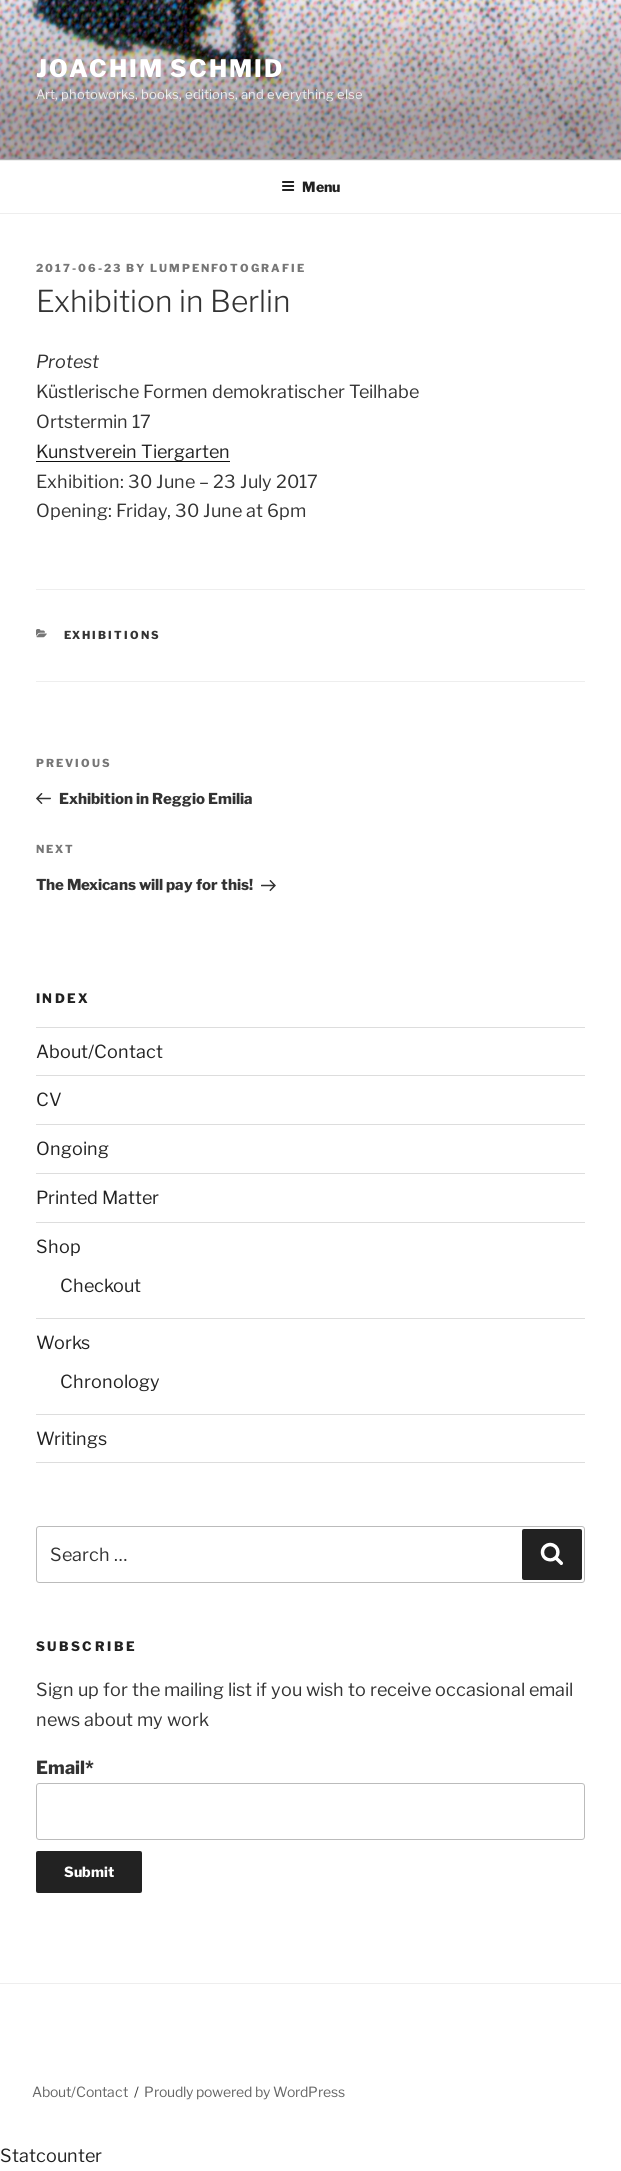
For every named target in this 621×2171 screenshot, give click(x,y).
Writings (71, 1438)
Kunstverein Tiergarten (133, 451)
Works (63, 1342)
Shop (58, 1246)
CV (49, 1099)
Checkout (100, 1285)
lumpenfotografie (228, 268)
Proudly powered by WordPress (244, 2091)
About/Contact (99, 1051)
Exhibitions (113, 635)
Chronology (110, 1381)
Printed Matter (97, 1197)
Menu (310, 186)
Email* (310, 1798)
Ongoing (72, 1148)
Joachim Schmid (160, 68)
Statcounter (51, 2155)
